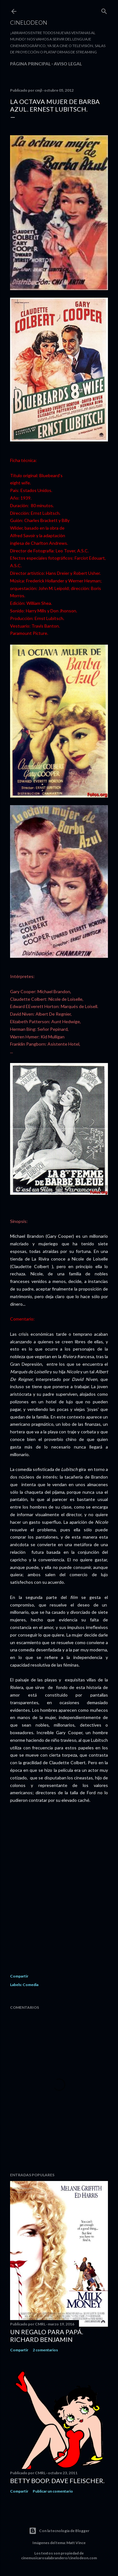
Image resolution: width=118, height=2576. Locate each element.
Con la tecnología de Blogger (59, 2531)
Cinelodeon (28, 22)
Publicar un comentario (53, 2491)
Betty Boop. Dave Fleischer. (57, 2480)
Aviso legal (68, 63)
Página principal (30, 63)
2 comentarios (45, 2350)
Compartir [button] (19, 1976)
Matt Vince (76, 2542)
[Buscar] (104, 10)
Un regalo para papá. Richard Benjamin (46, 2335)
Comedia (30, 1984)
